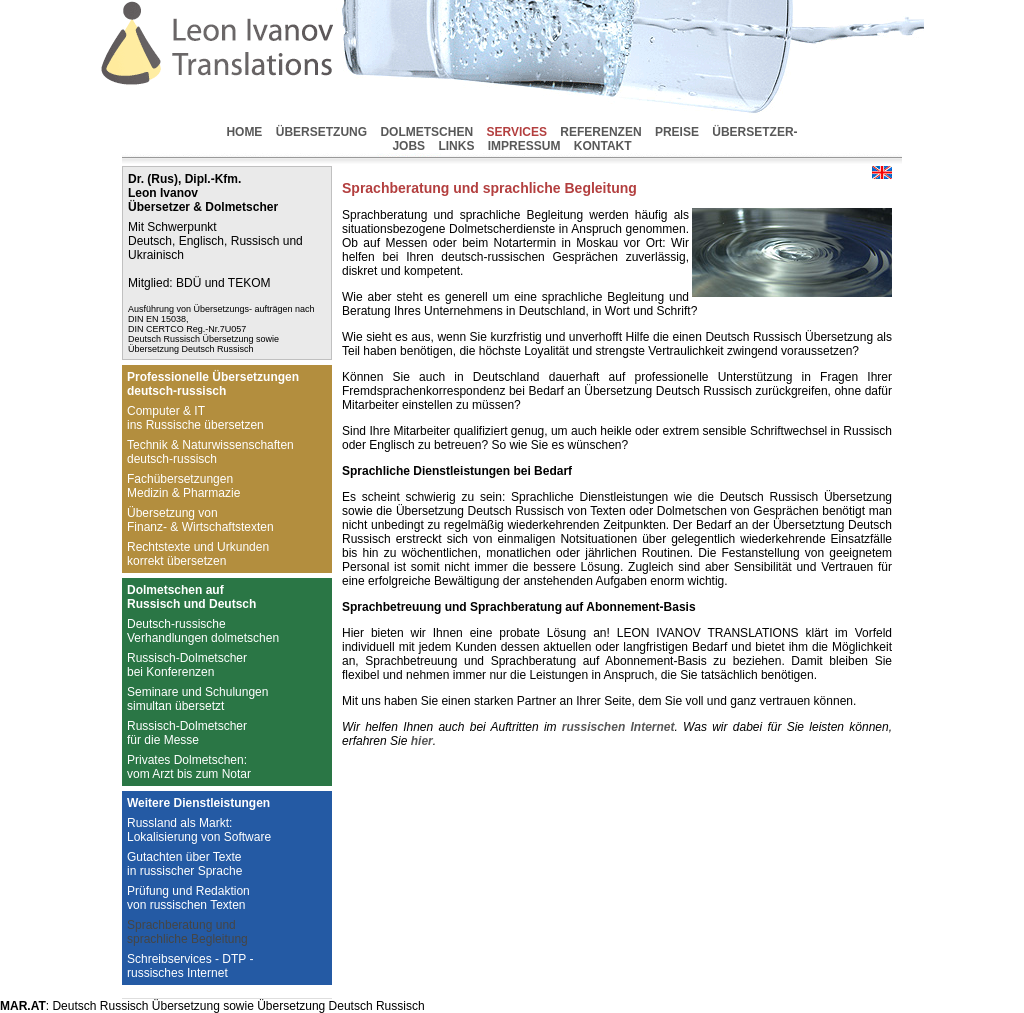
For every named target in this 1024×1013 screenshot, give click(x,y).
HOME (244, 132)
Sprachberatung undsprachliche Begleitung (187, 932)
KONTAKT (603, 146)
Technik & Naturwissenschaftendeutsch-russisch (210, 452)
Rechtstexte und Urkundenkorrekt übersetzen (198, 554)
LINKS (456, 146)
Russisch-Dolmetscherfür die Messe (187, 733)
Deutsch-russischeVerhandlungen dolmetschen (203, 631)
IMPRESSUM (524, 146)
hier (422, 741)
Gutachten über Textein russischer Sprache (184, 864)
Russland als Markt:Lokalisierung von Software (199, 830)
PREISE (677, 132)
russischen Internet (618, 727)
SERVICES (516, 132)
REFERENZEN (600, 132)
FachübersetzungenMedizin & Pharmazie (183, 486)
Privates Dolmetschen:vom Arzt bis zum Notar (189, 767)
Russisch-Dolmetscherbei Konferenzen (187, 665)
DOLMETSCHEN (426, 132)
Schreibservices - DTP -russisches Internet (190, 966)
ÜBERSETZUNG (321, 132)
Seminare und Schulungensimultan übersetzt (197, 699)
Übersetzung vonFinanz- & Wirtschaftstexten (200, 520)
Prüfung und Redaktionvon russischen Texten (188, 898)
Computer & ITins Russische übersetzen (195, 418)
